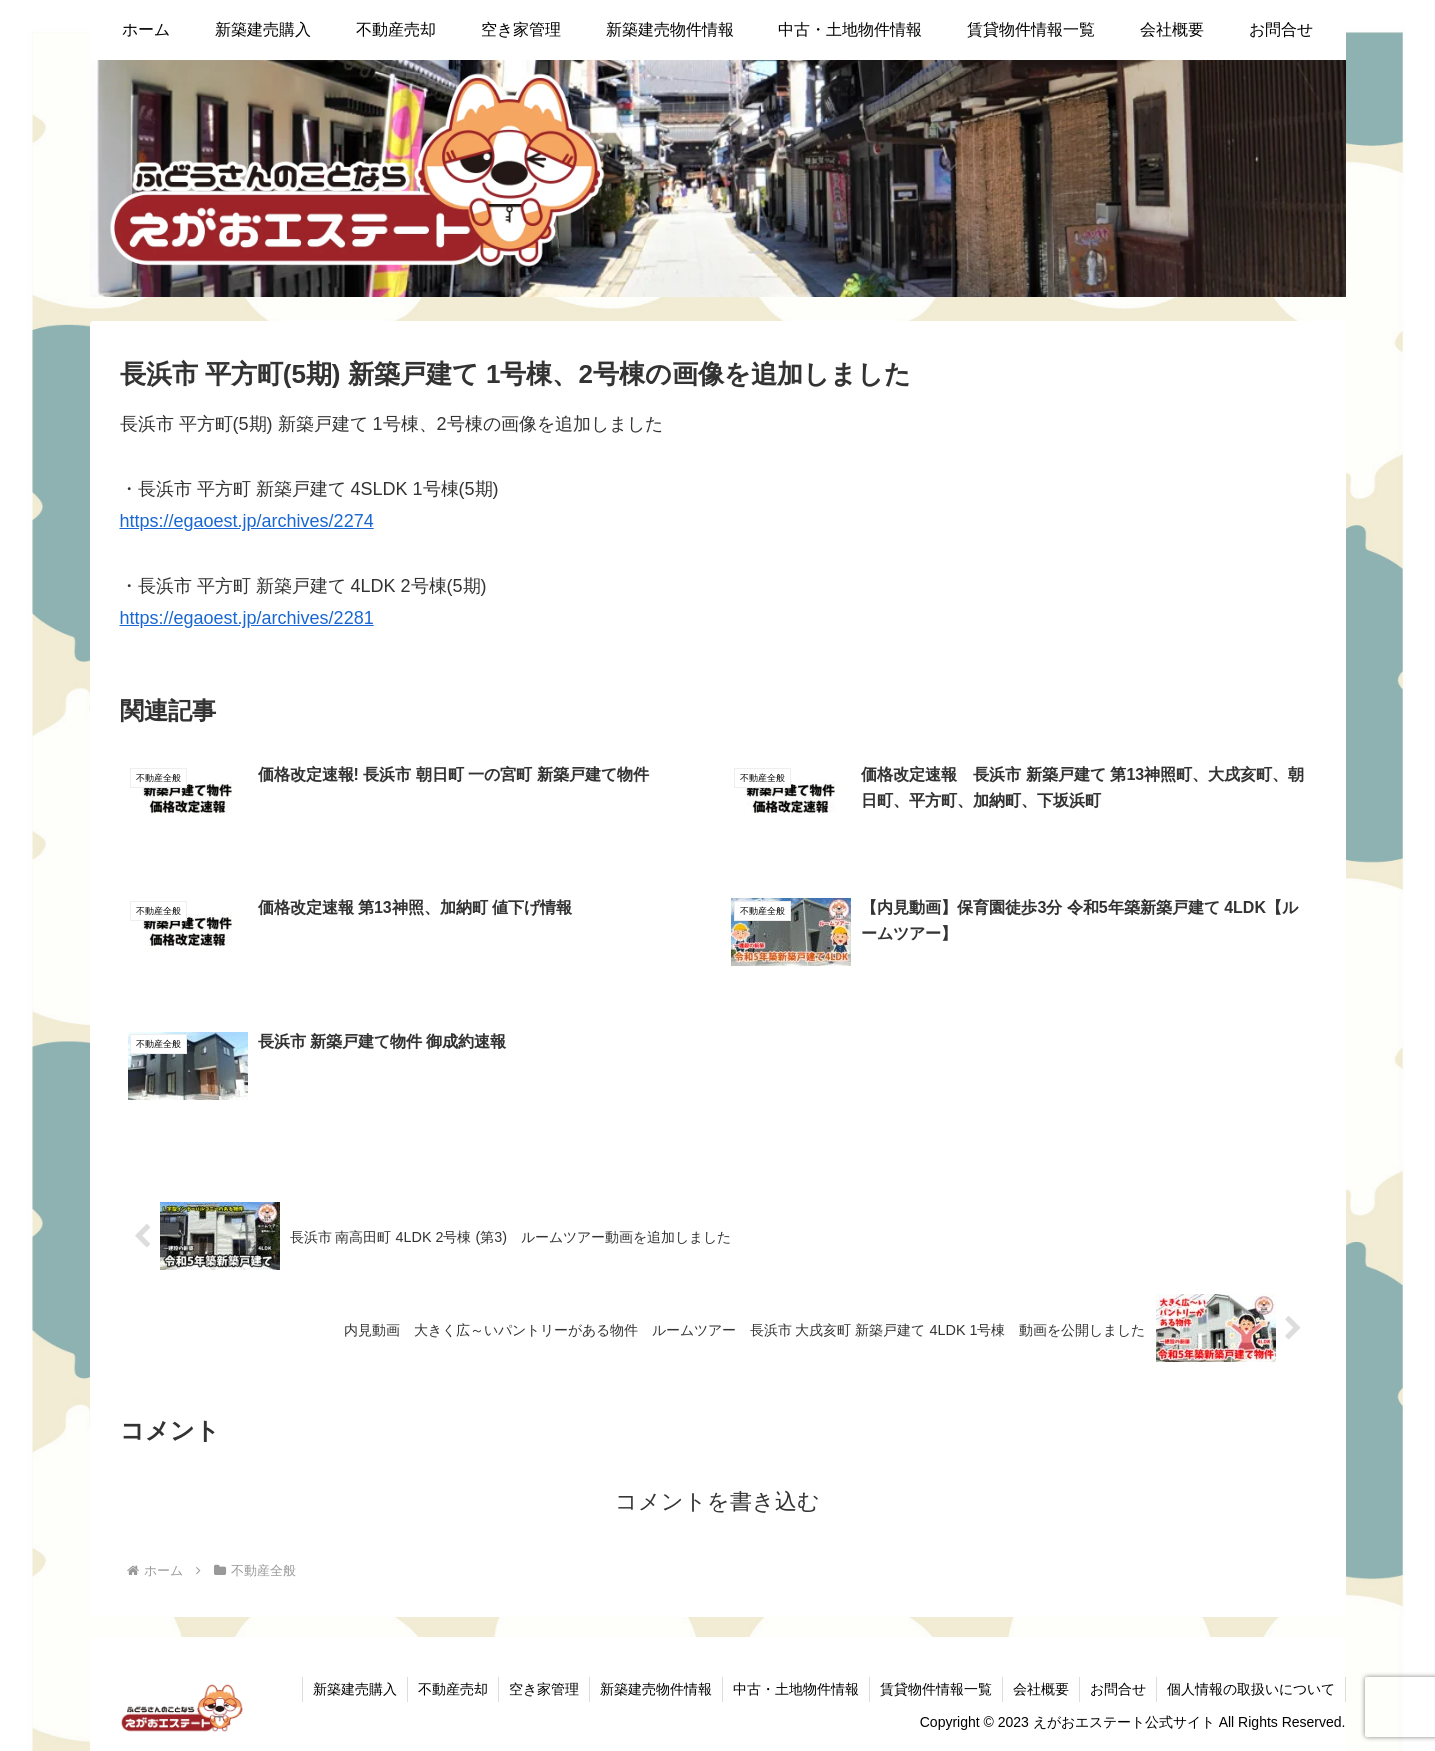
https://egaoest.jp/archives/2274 (247, 521)
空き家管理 (544, 1689)
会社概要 (1041, 1689)
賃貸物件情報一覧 (936, 1689)
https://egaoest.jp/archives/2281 (247, 618)
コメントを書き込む (717, 1501)
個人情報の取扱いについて (1251, 1689)
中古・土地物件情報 (796, 1689)
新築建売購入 (355, 1689)
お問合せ (1118, 1689)
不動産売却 (453, 1689)
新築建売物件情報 (656, 1689)
